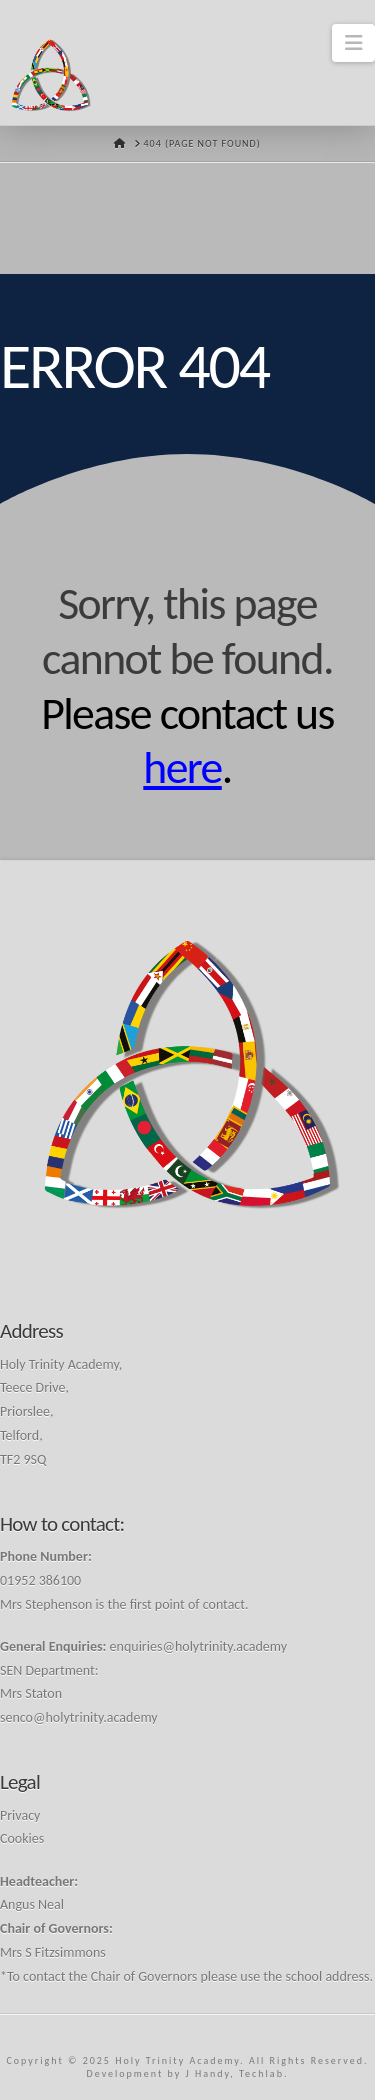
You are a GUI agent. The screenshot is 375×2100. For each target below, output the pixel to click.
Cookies (22, 1838)
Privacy (20, 1815)
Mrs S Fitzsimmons (53, 1952)
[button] (353, 43)
